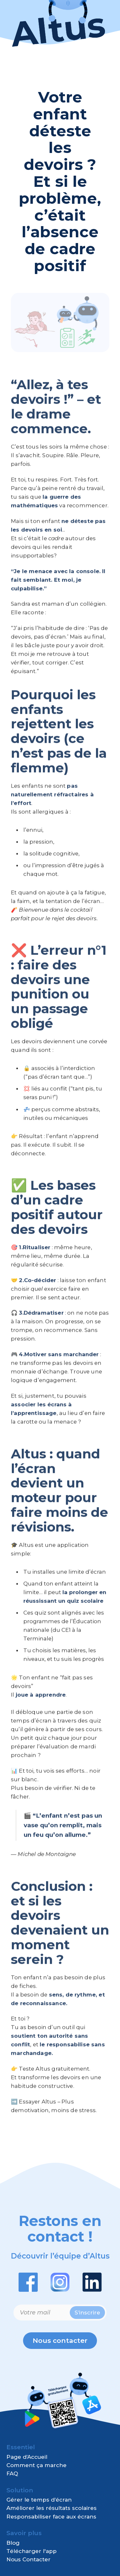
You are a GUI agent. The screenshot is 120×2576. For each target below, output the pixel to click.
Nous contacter (60, 2340)
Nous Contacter (28, 2559)
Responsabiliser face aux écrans (51, 2516)
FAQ (12, 2473)
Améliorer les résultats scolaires (51, 2508)
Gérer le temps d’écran (39, 2499)
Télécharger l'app (31, 2551)
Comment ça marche (36, 2465)
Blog (13, 2543)
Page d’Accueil (26, 2457)
